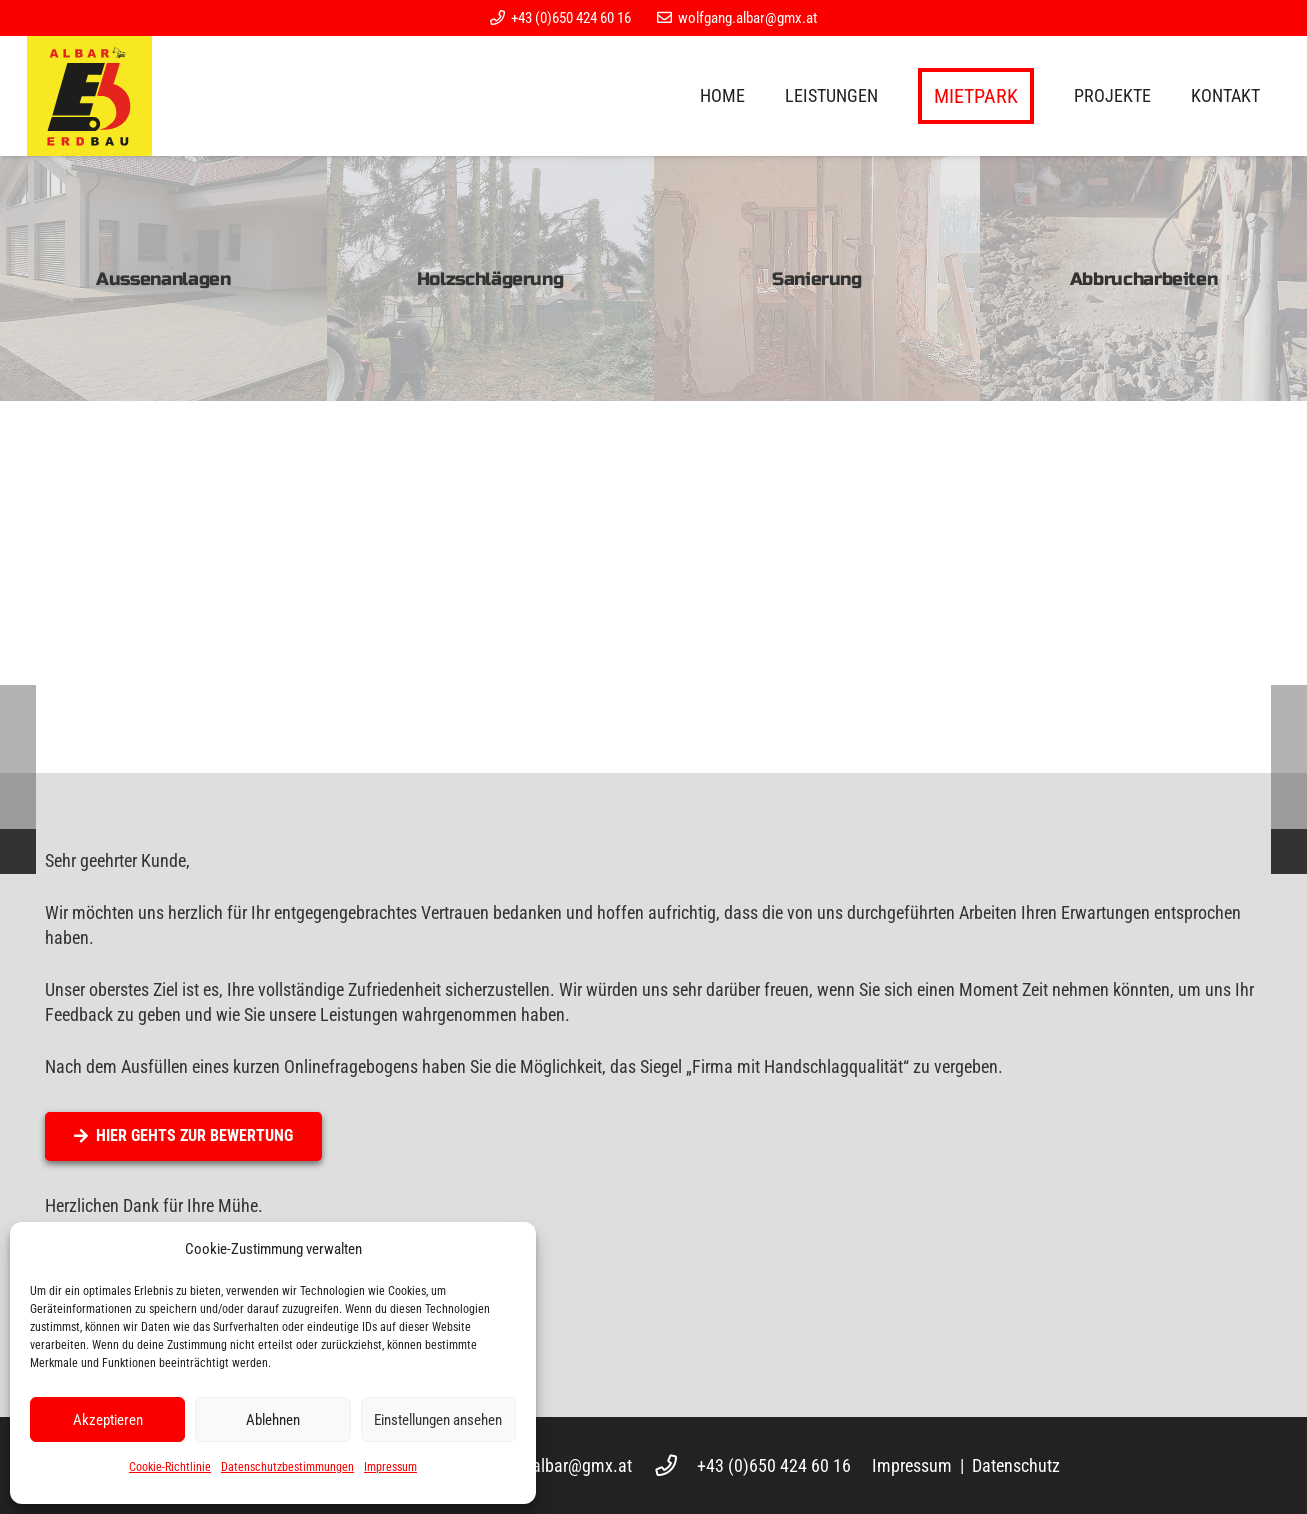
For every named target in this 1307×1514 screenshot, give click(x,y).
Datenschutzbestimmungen (287, 1467)
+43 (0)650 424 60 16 (774, 1465)
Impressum (390, 1467)
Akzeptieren (108, 1420)
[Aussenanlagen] (163, 278)
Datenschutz (1016, 1465)
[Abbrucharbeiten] (1143, 278)
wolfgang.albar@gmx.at (546, 1465)
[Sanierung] (817, 278)
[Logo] (89, 96)
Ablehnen (273, 1420)
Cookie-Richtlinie (170, 1467)
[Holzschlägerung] (490, 278)
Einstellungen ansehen (438, 1420)
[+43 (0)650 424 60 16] (675, 1466)
